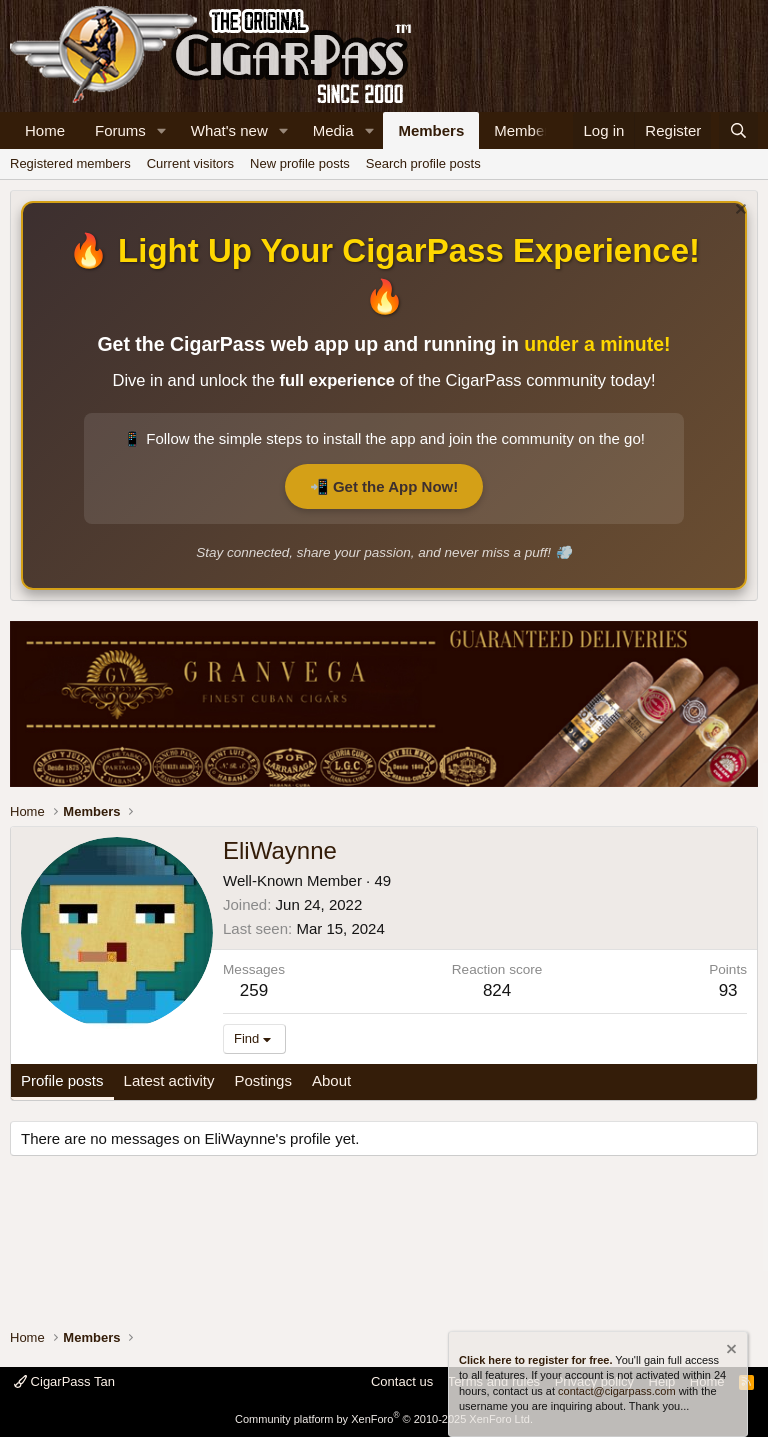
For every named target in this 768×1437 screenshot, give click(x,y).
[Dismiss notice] (738, 211)
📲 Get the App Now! (384, 486)
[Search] (738, 130)
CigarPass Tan (64, 1381)
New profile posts (300, 163)
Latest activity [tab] (169, 1080)
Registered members (70, 163)
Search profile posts (423, 163)
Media (333, 130)
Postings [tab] (263, 1080)
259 (254, 990)
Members (431, 130)
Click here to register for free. (535, 1360)
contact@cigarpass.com (617, 1391)
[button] (162, 130)
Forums (120, 130)
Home (45, 130)
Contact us (402, 1381)
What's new (229, 130)
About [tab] (331, 1080)
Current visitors (190, 163)
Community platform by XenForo (384, 1419)
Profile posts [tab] (62, 1080)
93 (728, 990)
